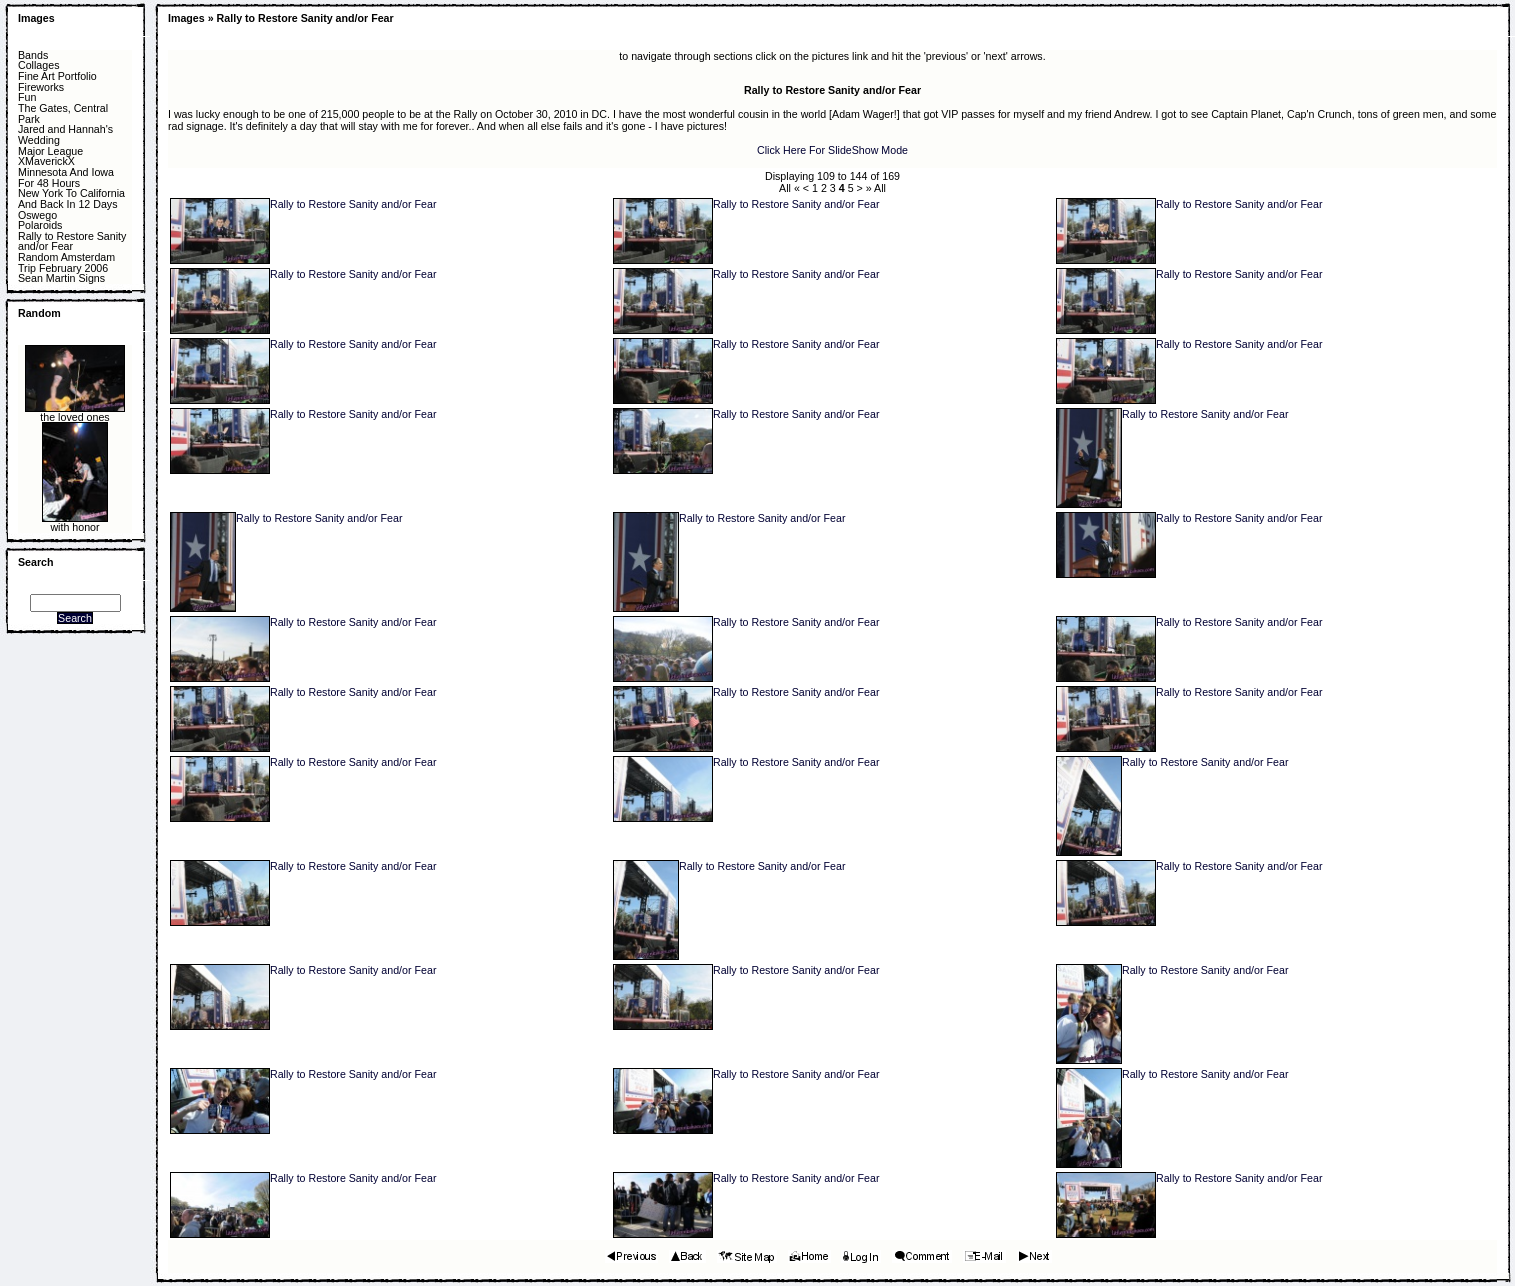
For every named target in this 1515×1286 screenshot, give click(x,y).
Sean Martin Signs (61, 278)
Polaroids (40, 225)
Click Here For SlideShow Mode (832, 150)
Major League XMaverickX (50, 156)
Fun (27, 97)
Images (36, 18)
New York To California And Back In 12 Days (71, 198)
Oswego (37, 215)
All (785, 188)
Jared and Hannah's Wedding (65, 134)
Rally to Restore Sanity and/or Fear (72, 241)
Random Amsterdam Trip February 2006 (66, 262)
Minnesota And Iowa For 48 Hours (66, 177)
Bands (33, 55)
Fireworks (41, 87)
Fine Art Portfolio (57, 76)
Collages (38, 65)
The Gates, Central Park (63, 113)
